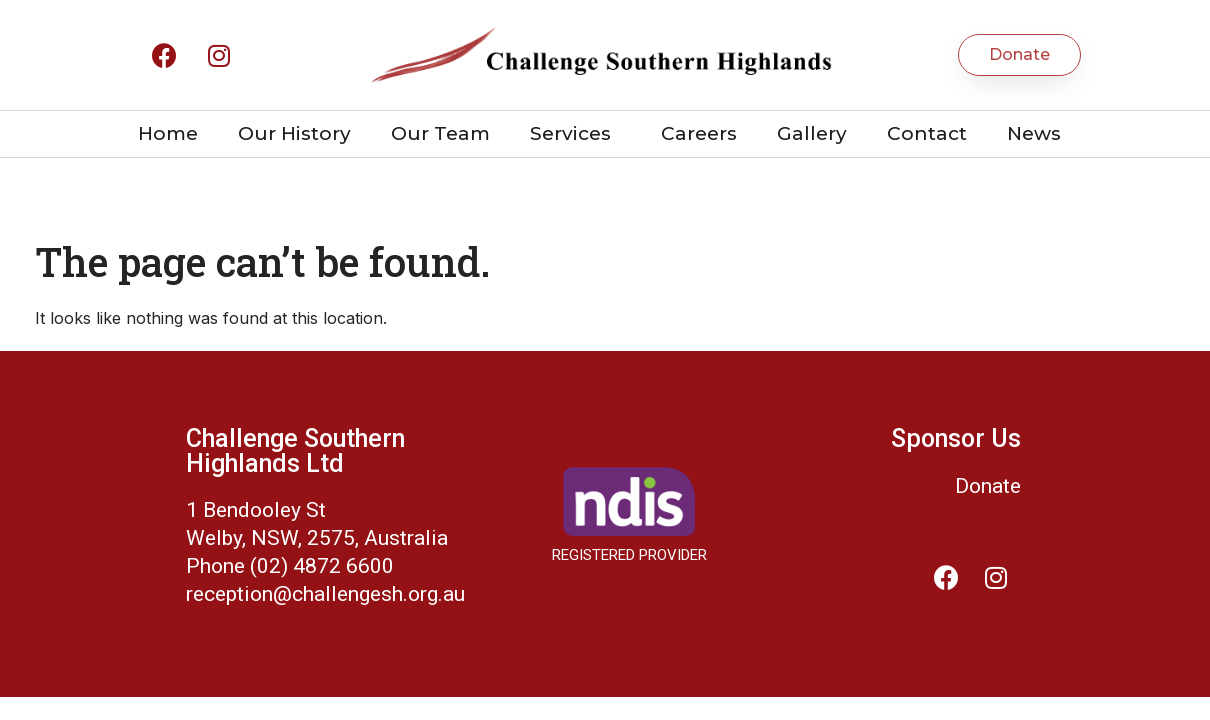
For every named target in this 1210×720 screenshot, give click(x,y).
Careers (699, 133)
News (1034, 133)
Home (168, 133)
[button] (1019, 55)
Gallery (812, 133)
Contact (927, 133)
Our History (294, 133)
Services (575, 133)
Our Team (440, 133)
